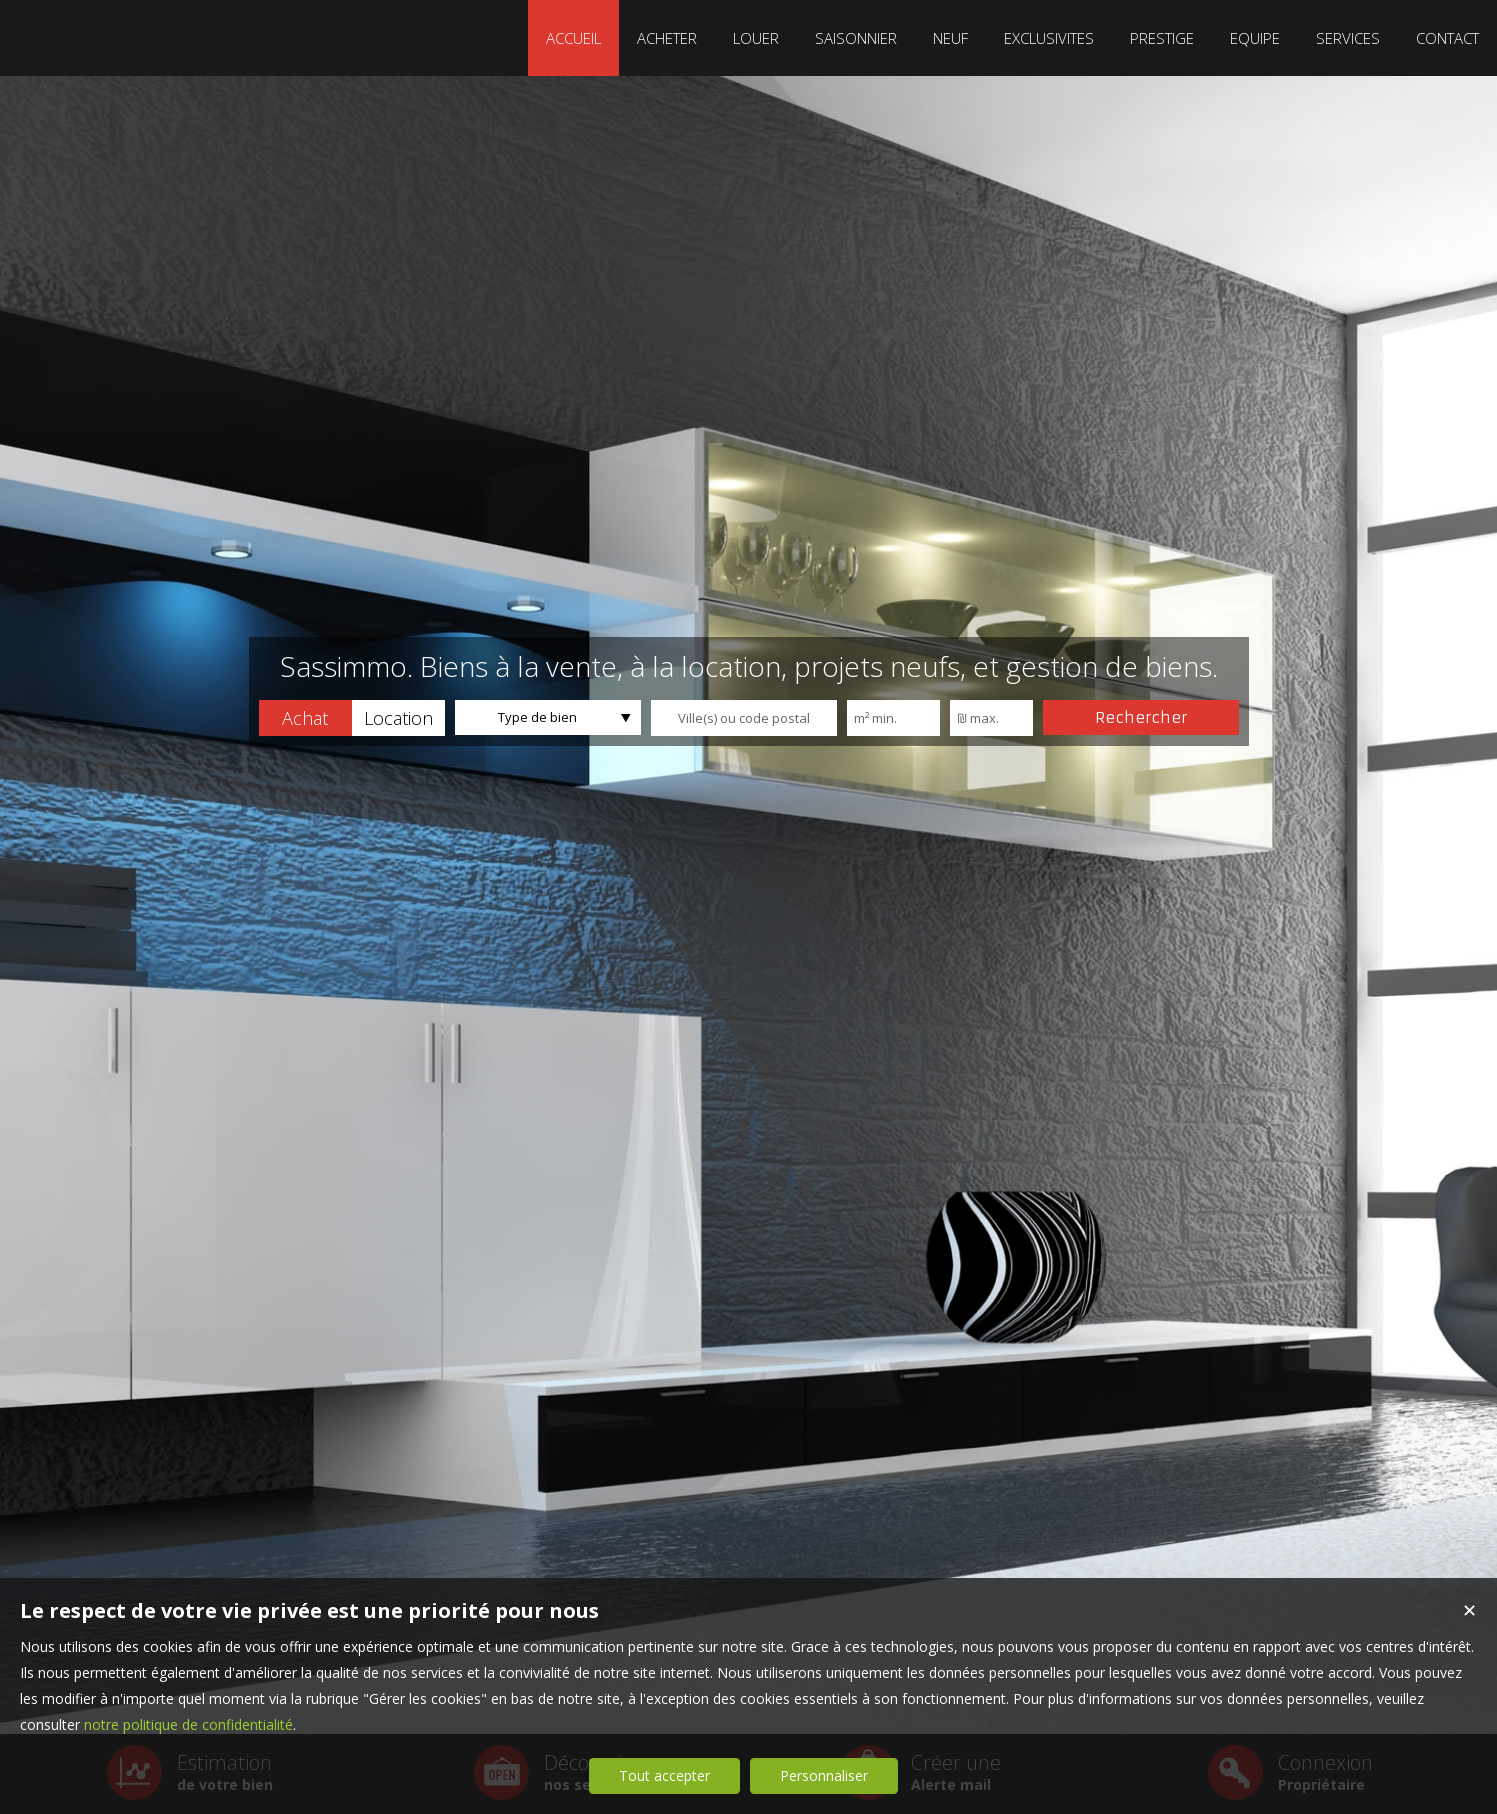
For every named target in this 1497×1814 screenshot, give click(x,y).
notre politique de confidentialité (188, 1724)
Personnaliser (824, 1775)
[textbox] (744, 718)
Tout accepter (664, 1775)
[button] (305, 718)
